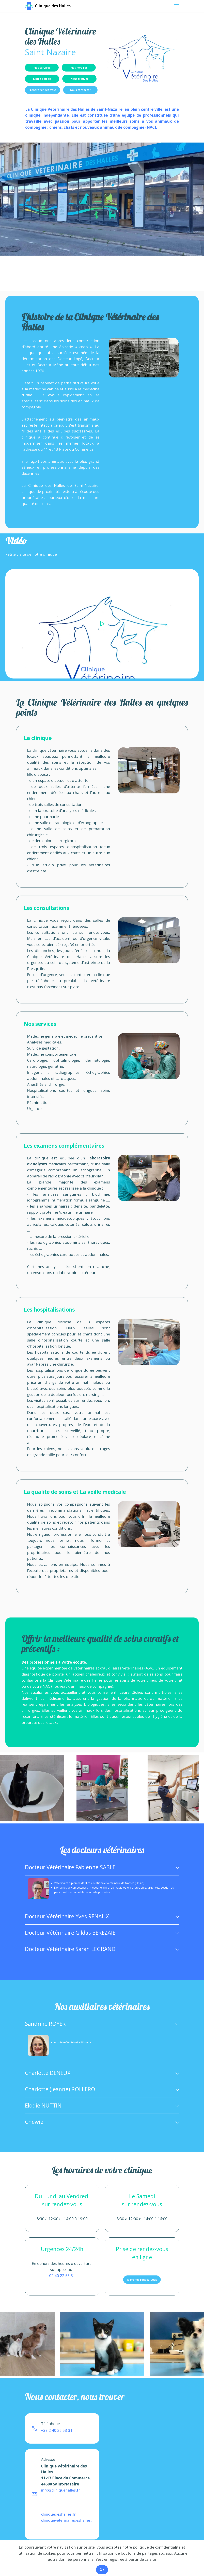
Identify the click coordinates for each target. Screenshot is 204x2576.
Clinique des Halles (53, 6)
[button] (102, 1868)
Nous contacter (80, 90)
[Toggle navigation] (176, 6)
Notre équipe (42, 79)
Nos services (41, 67)
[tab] (102, 1867)
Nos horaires (78, 67)
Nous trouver (79, 79)
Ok (101, 2569)
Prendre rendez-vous (42, 90)
